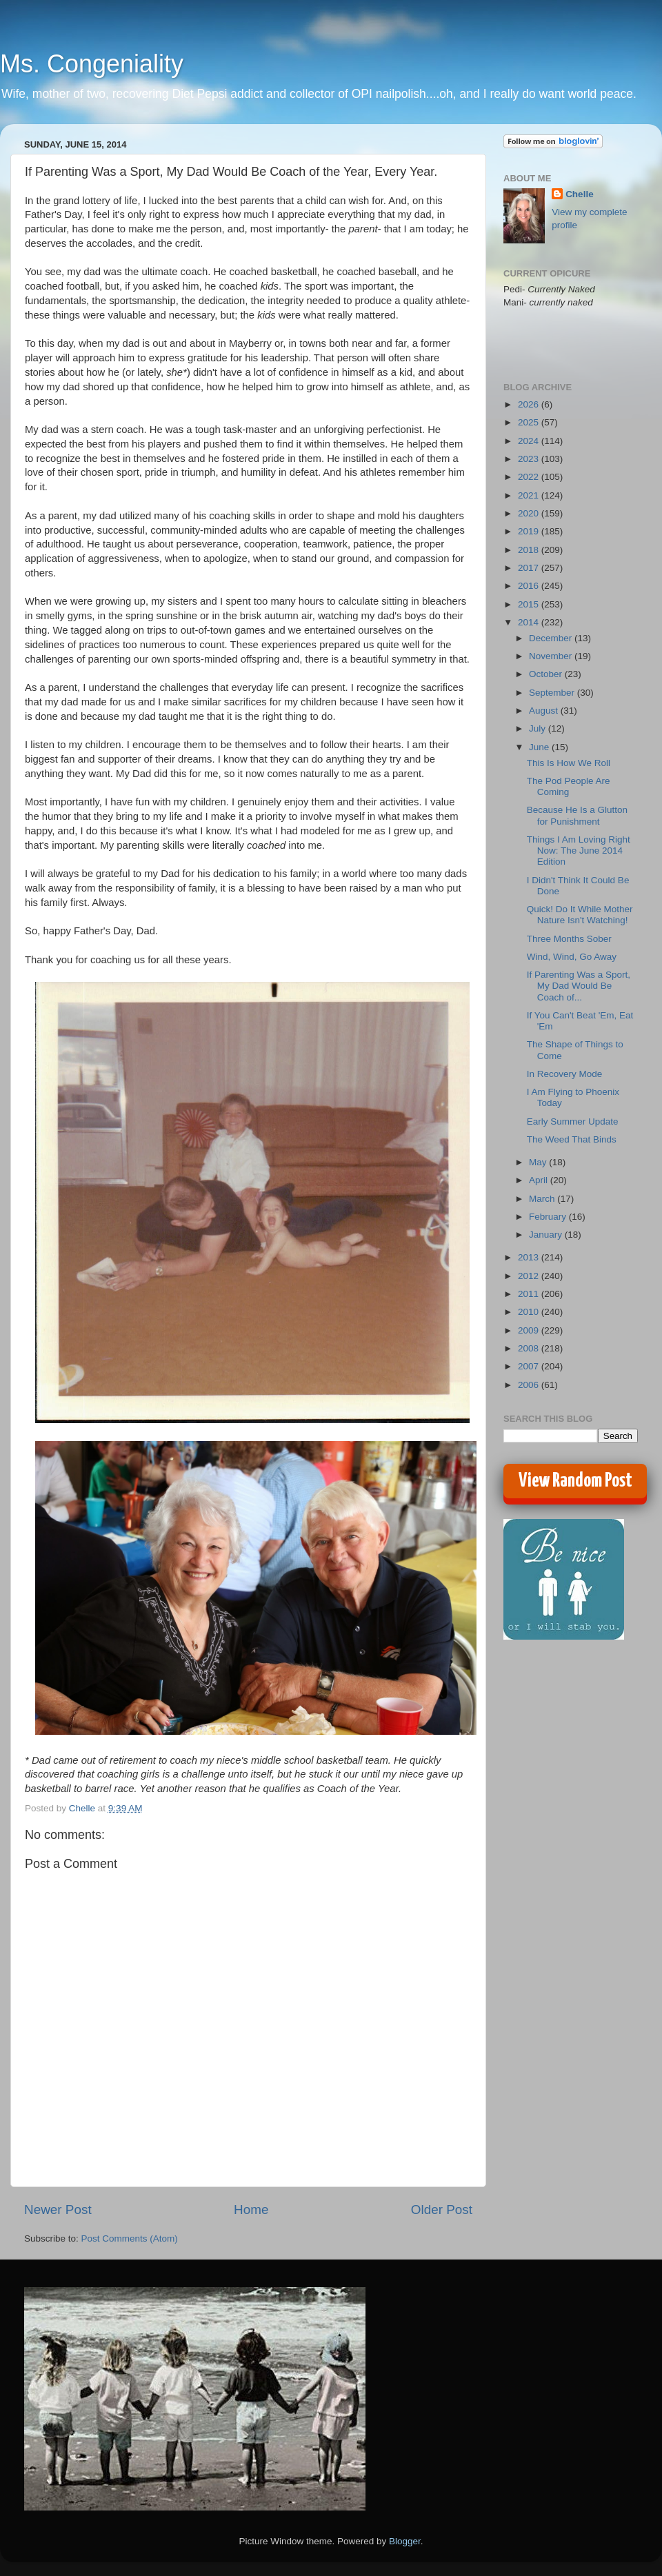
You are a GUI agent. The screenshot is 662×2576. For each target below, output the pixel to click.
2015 (529, 604)
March (543, 1199)
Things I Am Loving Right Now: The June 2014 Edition (578, 850)
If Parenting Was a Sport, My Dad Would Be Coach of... (578, 985)
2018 (529, 550)
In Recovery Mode (565, 1074)
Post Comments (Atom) (129, 2238)
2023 (529, 459)
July (538, 728)
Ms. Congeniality (91, 64)
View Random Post (575, 1481)
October (547, 674)
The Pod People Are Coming (568, 786)
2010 (529, 1312)
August (545, 710)
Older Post (441, 2209)
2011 (529, 1294)
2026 (529, 404)
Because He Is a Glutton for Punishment (577, 815)
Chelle (579, 194)
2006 (529, 1385)
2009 (529, 1330)
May (539, 1162)
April (539, 1180)
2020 (529, 513)
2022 (529, 477)
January (547, 1234)
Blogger (405, 2541)
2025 (529, 422)
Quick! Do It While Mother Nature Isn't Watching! (580, 914)
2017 (529, 568)
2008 (529, 1348)
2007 (529, 1366)
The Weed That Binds (571, 1139)
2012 (529, 1276)
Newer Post (58, 2209)
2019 (529, 531)
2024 (529, 441)
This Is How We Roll (568, 763)
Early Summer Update (573, 1121)
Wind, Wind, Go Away (571, 957)
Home (251, 2209)
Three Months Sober (569, 939)
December (551, 638)
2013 (529, 1257)
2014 (529, 622)
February (549, 1216)
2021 (529, 495)
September (553, 692)
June (540, 747)
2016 (529, 586)
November (551, 656)
